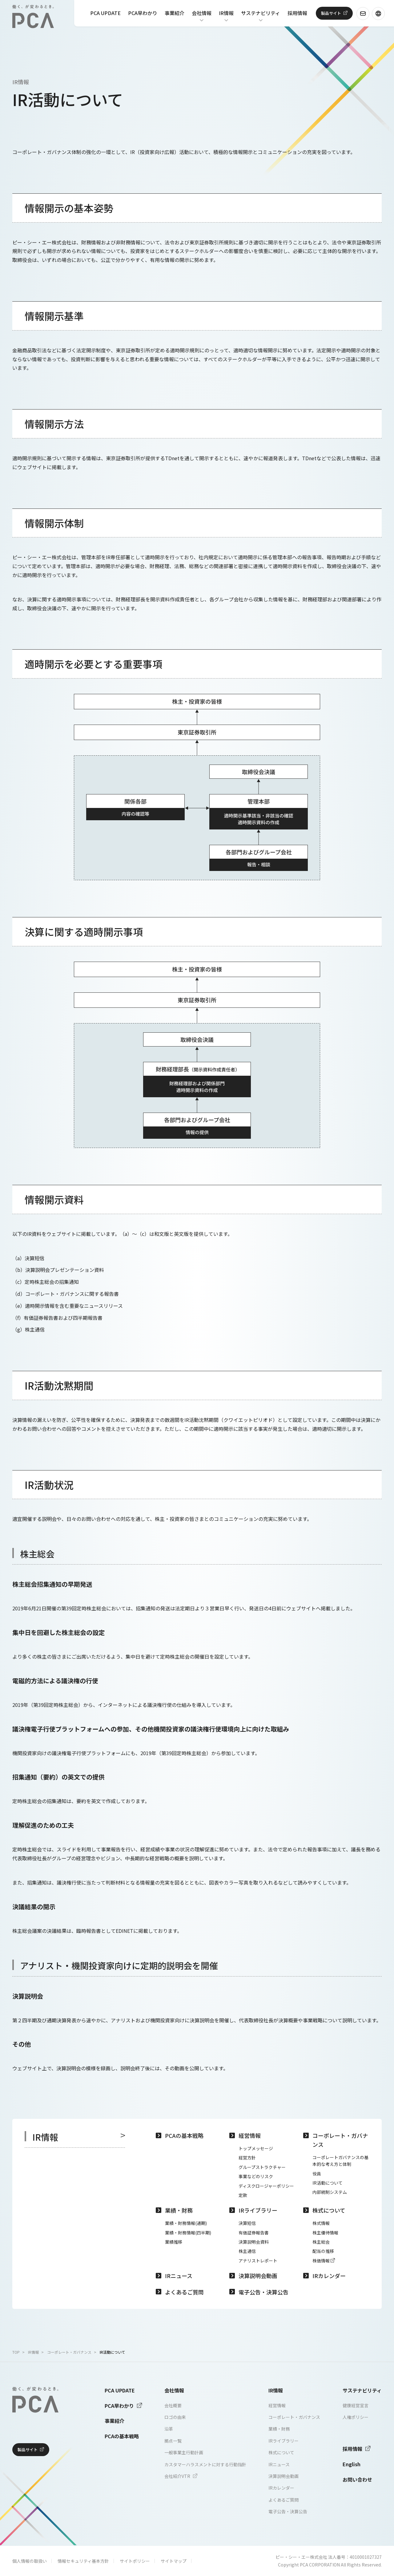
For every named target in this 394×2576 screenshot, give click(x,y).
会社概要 (173, 2405)
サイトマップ (174, 2561)
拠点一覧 (173, 2441)
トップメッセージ (256, 2148)
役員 (316, 2173)
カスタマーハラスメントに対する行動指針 (205, 2464)
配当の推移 (323, 2251)
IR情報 (226, 13)
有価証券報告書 (254, 2233)
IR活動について (327, 2183)
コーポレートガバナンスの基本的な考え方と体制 (340, 2160)
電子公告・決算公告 (263, 2292)
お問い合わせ (357, 2479)
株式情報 (321, 2223)
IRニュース (178, 2276)
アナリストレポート (258, 2260)
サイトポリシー (135, 2561)
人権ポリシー (355, 2417)
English (351, 2464)
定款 (243, 2195)
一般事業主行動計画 (183, 2452)
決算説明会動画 (258, 2276)
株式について (328, 2210)
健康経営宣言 (355, 2405)
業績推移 (173, 2242)
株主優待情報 (325, 2233)
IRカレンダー (329, 2276)
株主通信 (247, 2251)
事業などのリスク (256, 2176)
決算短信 (247, 2223)
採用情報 (297, 13)
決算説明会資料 (254, 2242)
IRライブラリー (258, 2210)
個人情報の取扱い (29, 2561)
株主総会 (321, 2242)
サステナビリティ (260, 13)
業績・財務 (179, 2210)
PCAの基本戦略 (184, 2135)
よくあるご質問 (184, 2292)
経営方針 (247, 2158)
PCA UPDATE (105, 13)
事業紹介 (174, 13)
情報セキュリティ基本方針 (83, 2561)
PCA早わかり (142, 13)
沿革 (168, 2429)
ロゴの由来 (175, 2417)
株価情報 (323, 2260)
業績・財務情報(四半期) (188, 2233)
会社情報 (201, 13)
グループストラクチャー (262, 2167)
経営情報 (250, 2135)
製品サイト (331, 13)
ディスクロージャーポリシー (266, 2186)
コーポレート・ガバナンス (340, 2139)
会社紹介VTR (180, 2476)
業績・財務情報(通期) (186, 2223)
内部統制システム (329, 2192)
